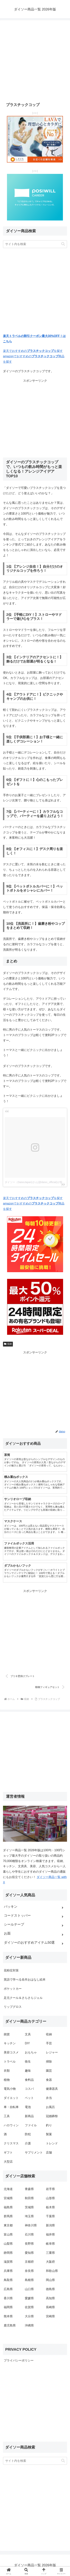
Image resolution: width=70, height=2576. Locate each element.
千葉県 (50, 2216)
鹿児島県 (10, 2325)
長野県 (29, 2243)
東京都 (8, 2225)
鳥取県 (8, 2280)
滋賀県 (8, 2261)
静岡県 (8, 2252)
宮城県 (8, 2198)
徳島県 (50, 2289)
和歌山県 (52, 2270)
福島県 (8, 2207)
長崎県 (50, 2307)
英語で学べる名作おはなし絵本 (25, 1979)
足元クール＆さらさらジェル (23, 1997)
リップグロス (13, 2006)
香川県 (8, 2298)
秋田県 (29, 2198)
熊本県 (8, 2316)
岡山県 (50, 2280)
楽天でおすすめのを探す (33, 350)
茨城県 (29, 2207)
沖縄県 (29, 2325)
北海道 (8, 2189)
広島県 (8, 2289)
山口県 (29, 2289)
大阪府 (50, 2261)
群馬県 (8, 2216)
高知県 (50, 2298)
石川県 (29, 2234)
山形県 (50, 2198)
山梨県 (8, 2243)
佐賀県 (29, 2307)
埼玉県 (29, 2216)
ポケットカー (13, 1988)
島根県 (29, 2280)
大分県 (29, 2316)
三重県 (50, 2252)
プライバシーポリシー (19, 2360)
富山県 (8, 2234)
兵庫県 (8, 2270)
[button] (63, 244)
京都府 (29, 2261)
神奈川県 (31, 2225)
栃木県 (50, 2207)
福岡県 (8, 2307)
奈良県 (29, 2270)
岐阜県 (50, 2243)
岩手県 (50, 2189)
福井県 (50, 2234)
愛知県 (29, 2252)
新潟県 (50, 2225)
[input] (35, 244)
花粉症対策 (11, 1970)
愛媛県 (29, 2298)
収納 (8, 1344)
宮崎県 (50, 2316)
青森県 (29, 2189)
